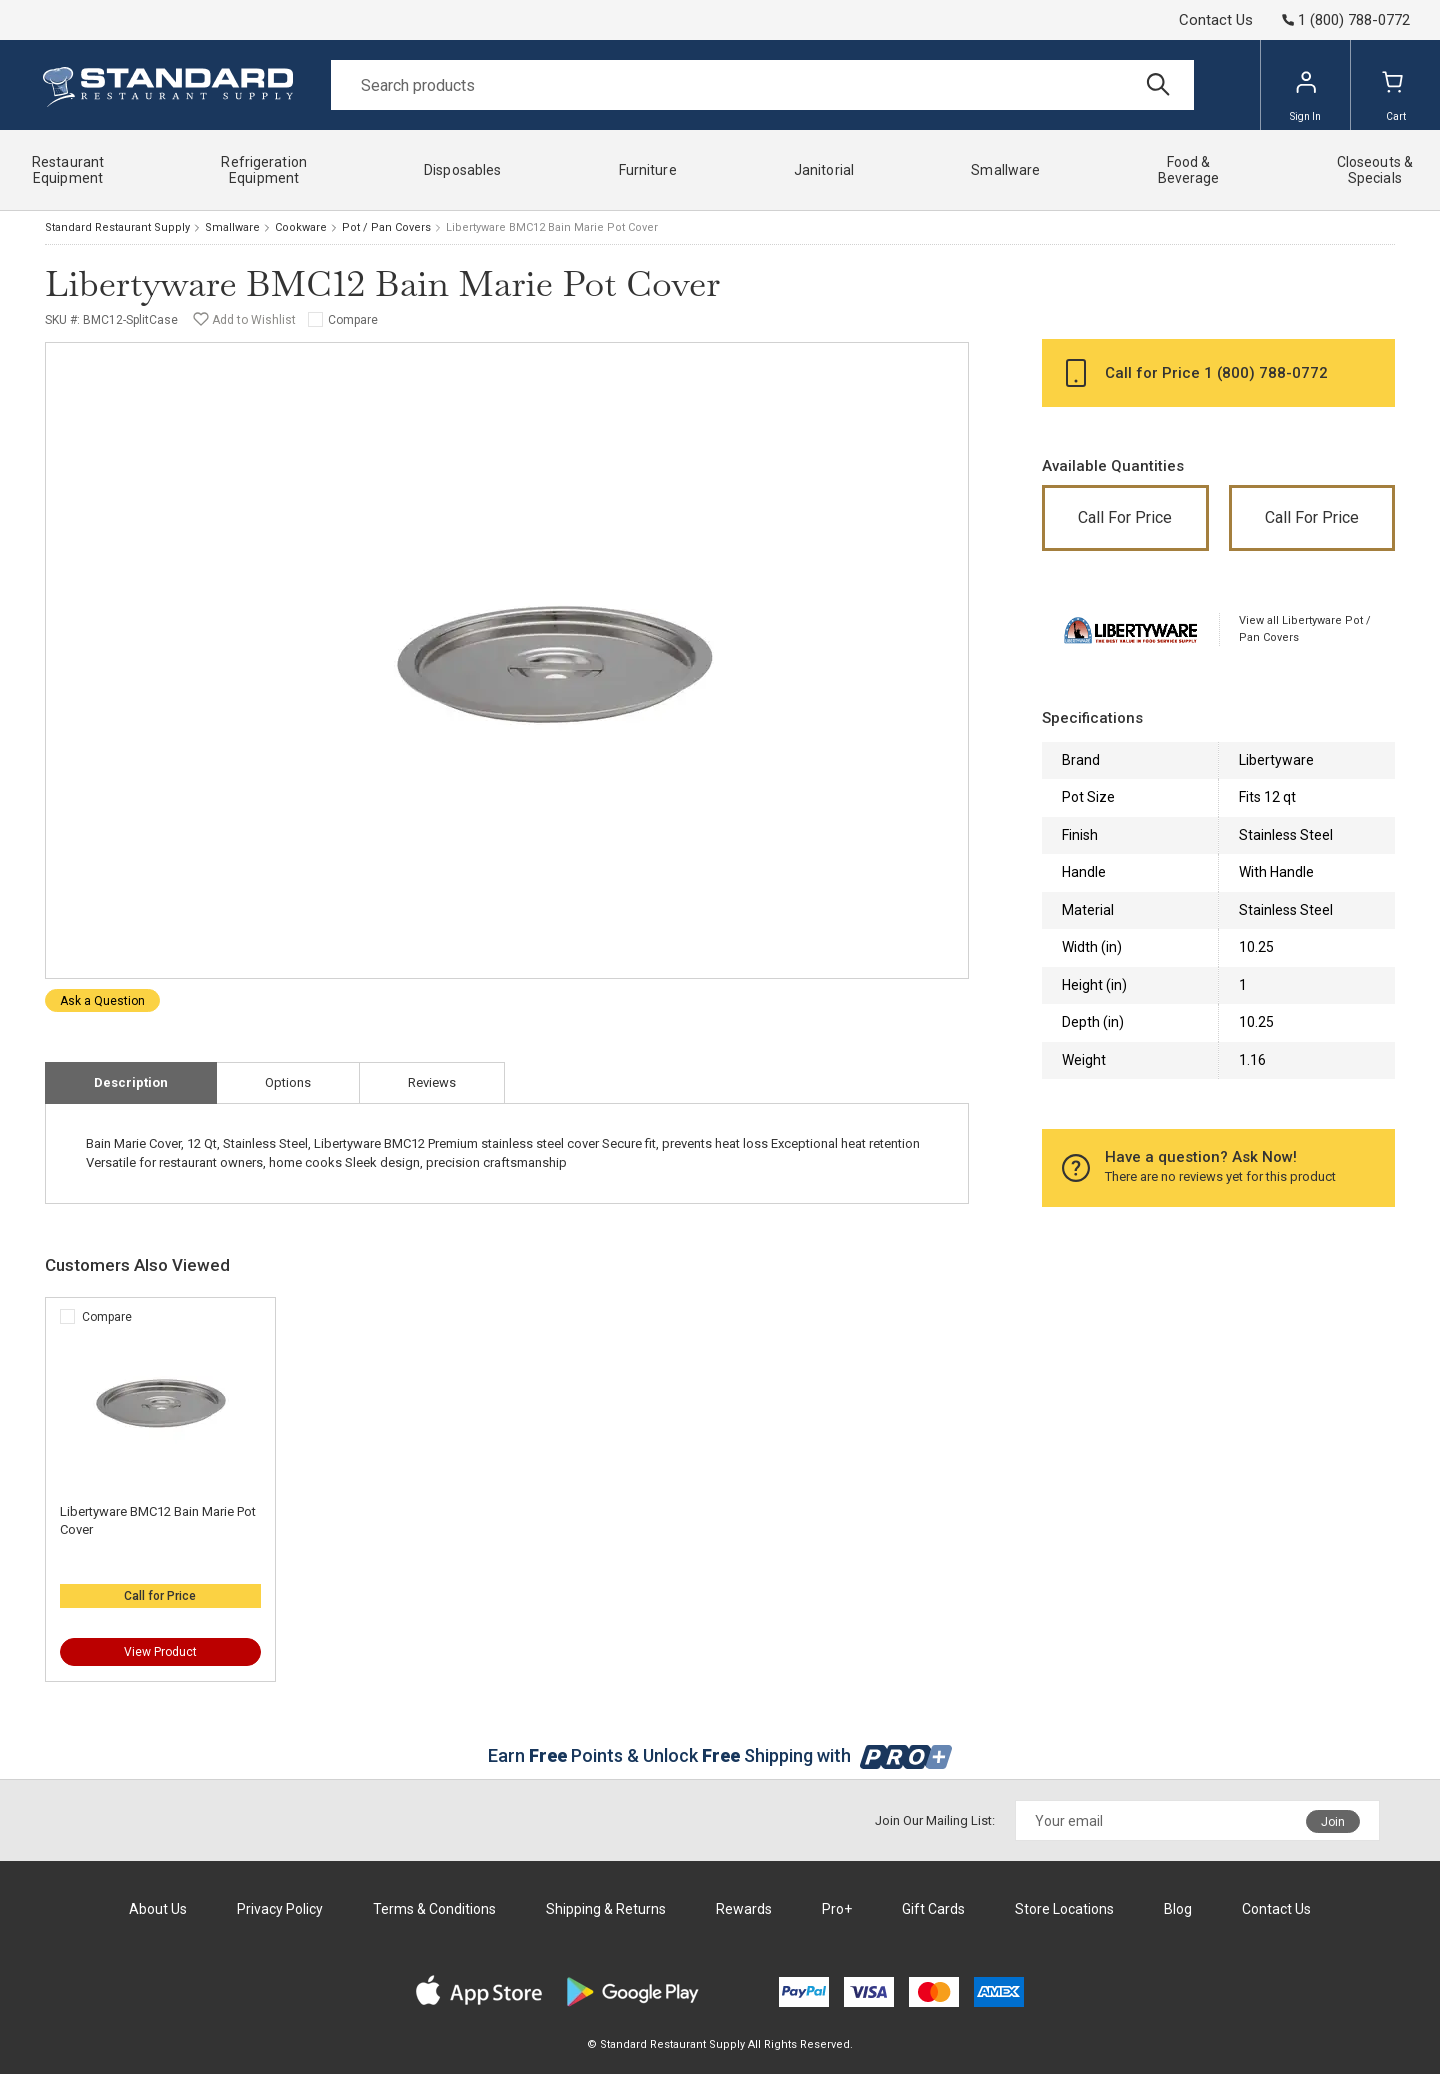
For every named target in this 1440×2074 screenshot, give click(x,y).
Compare (353, 320)
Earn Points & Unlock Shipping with (720, 1755)
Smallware (232, 227)
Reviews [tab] (432, 1082)
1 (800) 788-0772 (1266, 373)
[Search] (762, 85)
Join (1333, 1822)
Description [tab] (131, 1082)
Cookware (301, 227)
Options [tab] (288, 1082)
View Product (160, 1652)
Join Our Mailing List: (935, 1820)
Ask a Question (102, 1001)
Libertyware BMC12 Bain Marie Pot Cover (158, 1520)
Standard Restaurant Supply (117, 227)
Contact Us (1216, 20)
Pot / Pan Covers (386, 227)
